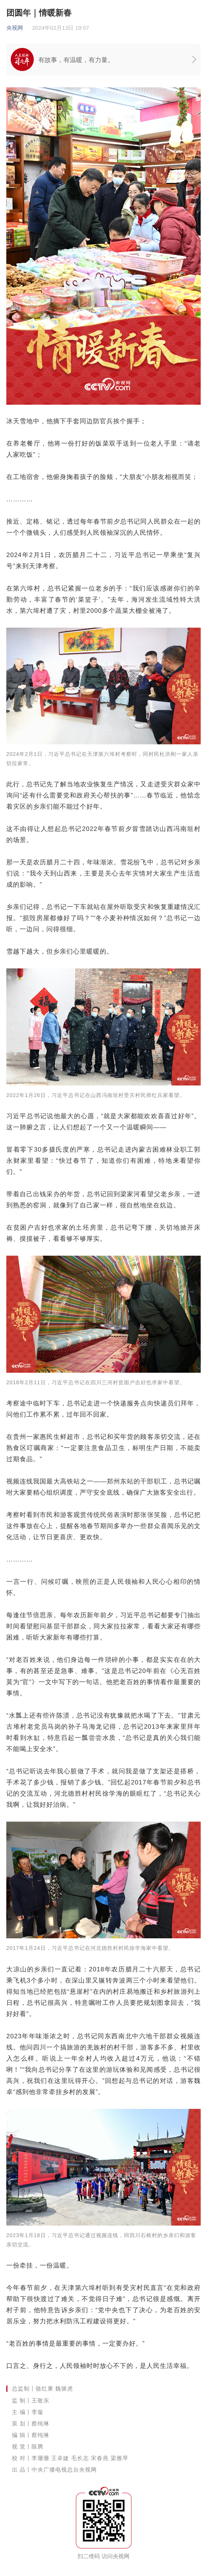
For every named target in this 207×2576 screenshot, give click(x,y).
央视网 (14, 28)
